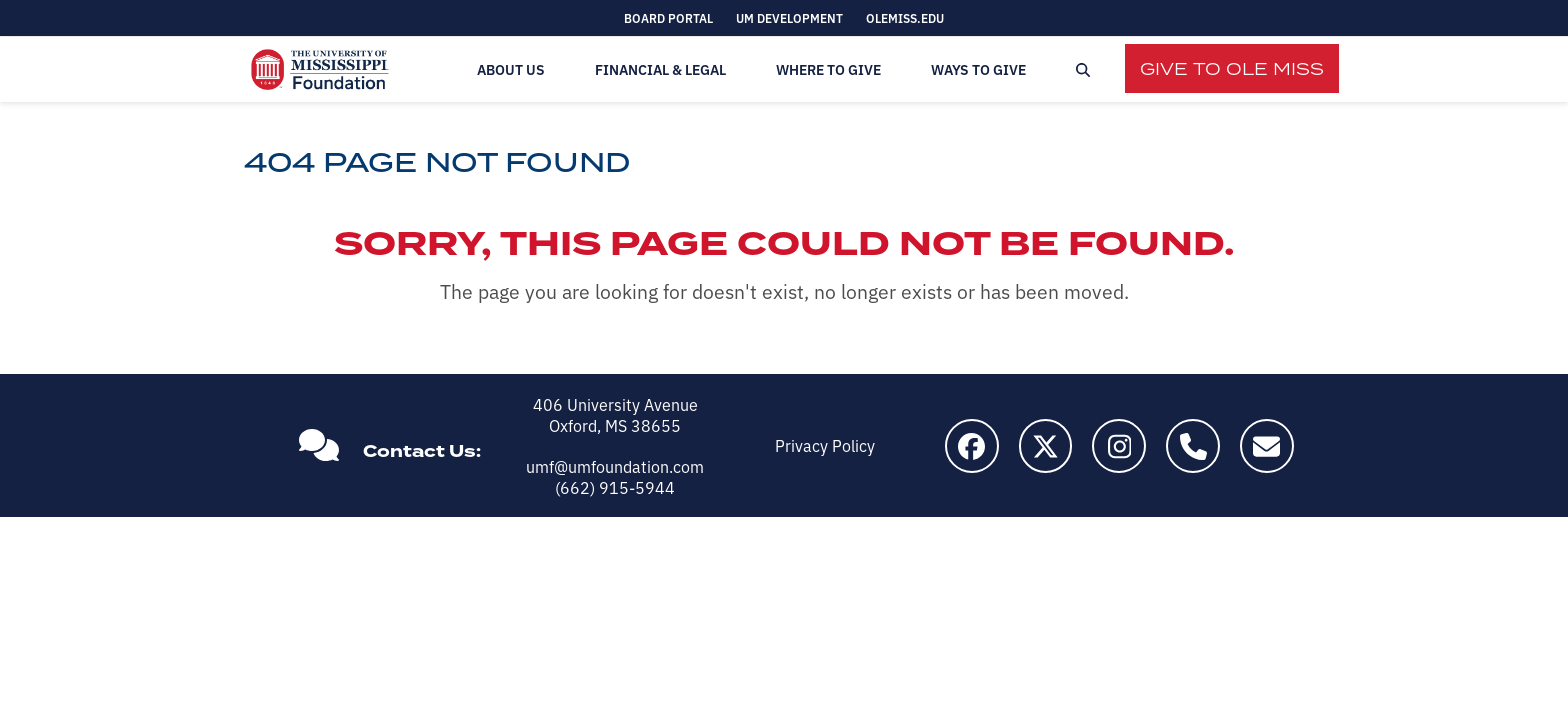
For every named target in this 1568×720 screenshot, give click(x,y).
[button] (1083, 69)
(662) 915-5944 (615, 487)
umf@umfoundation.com (615, 466)
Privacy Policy (825, 445)
